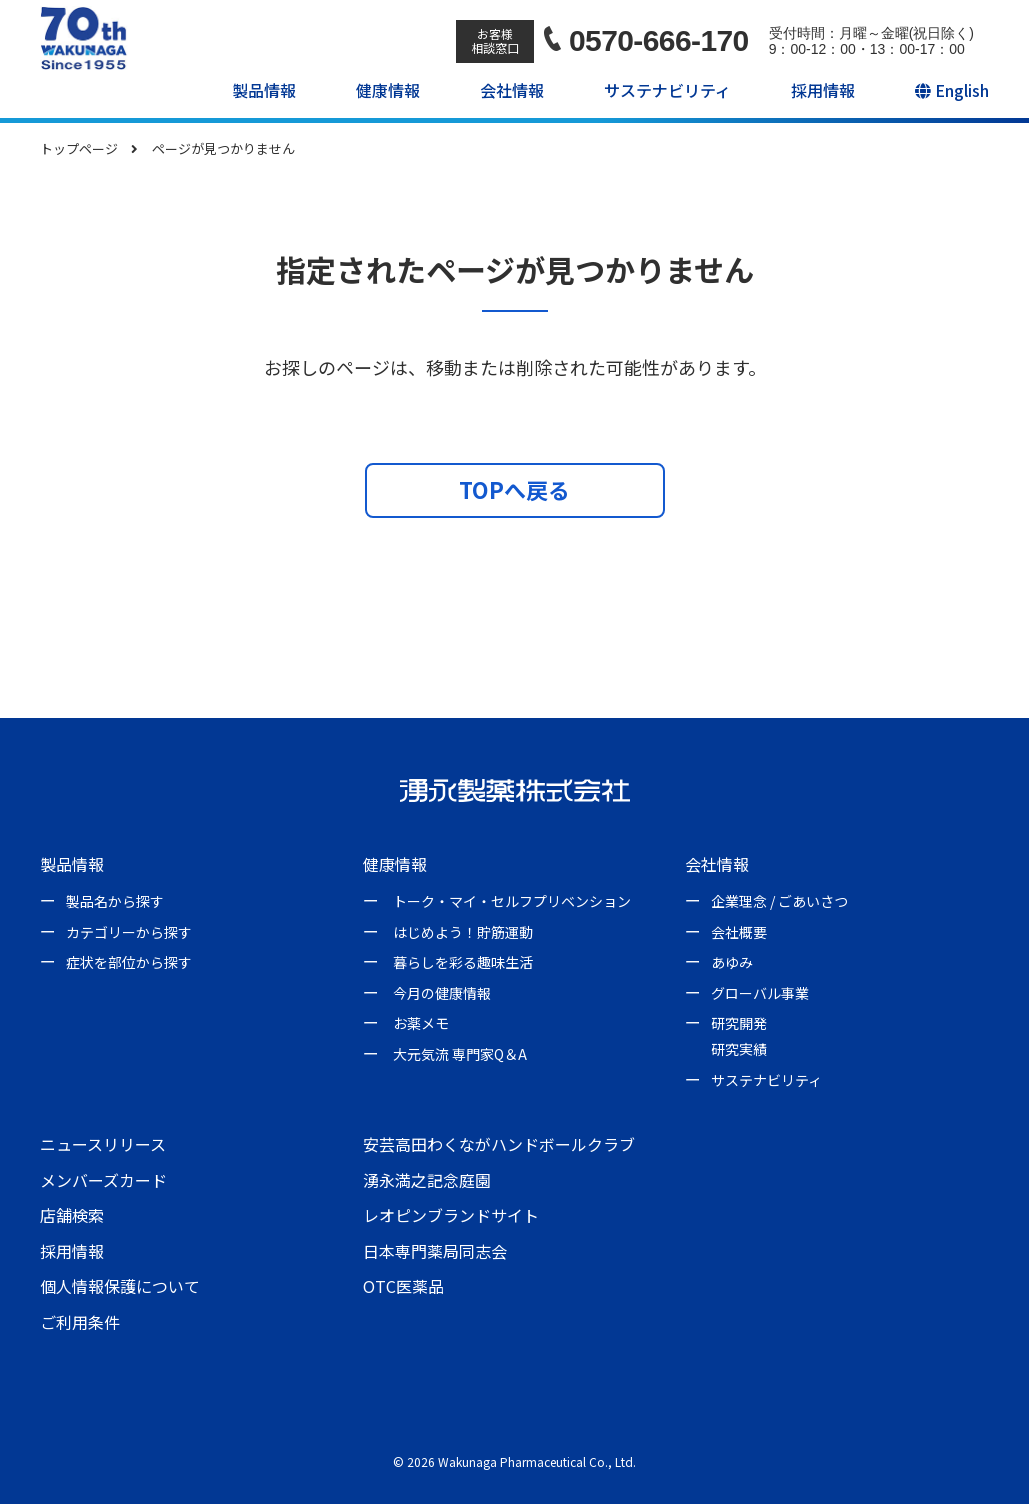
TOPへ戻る (514, 489)
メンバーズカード (103, 1180)
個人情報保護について (120, 1286)
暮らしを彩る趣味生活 (463, 962)
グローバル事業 (760, 993)
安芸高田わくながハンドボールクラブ (499, 1144)
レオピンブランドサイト (451, 1215)
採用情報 (823, 90)
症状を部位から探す (129, 962)
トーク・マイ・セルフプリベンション (512, 901)
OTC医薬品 (403, 1286)
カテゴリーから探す (129, 932)
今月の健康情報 (442, 993)
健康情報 (388, 90)
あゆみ (732, 962)
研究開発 (739, 1023)
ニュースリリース (103, 1144)
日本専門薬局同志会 (435, 1251)
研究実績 (739, 1049)
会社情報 (512, 90)
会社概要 (739, 932)
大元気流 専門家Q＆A (460, 1054)
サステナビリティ (667, 90)
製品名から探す (115, 901)
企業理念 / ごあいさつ (779, 901)
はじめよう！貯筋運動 (463, 932)
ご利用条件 (80, 1322)
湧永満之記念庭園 (427, 1180)
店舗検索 (72, 1215)
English (952, 90)
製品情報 (264, 90)
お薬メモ (421, 1023)
